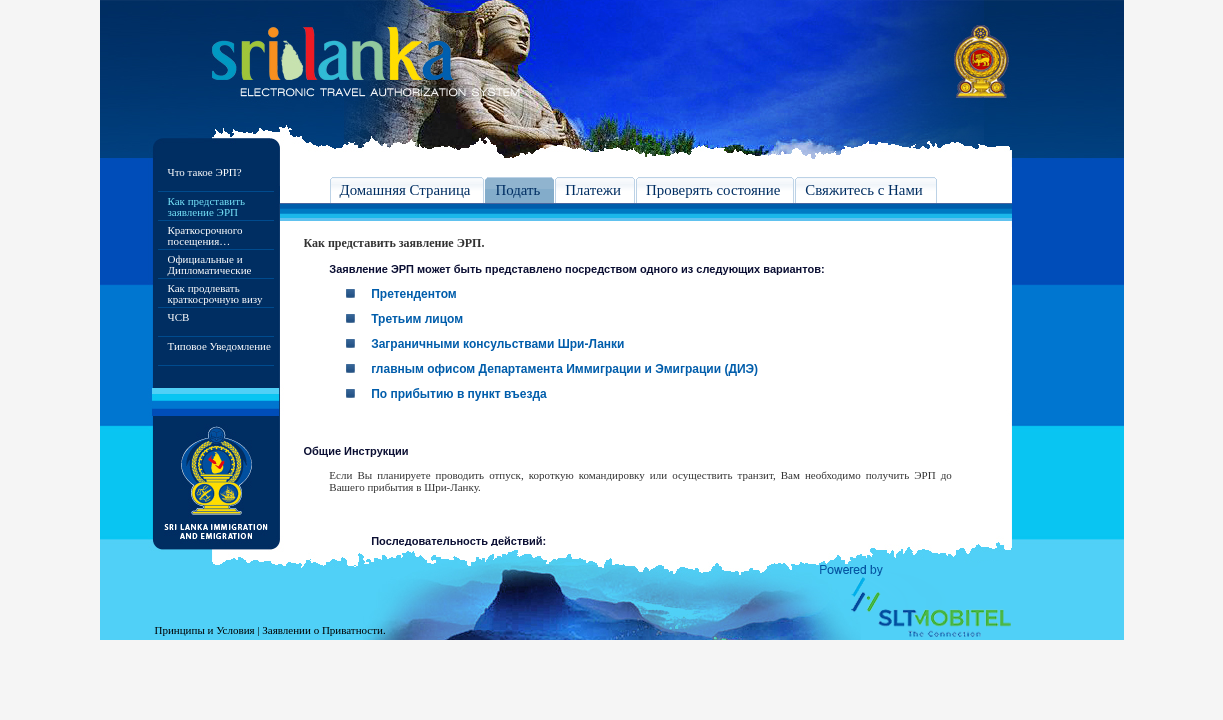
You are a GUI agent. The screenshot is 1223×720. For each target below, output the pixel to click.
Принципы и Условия (205, 630)
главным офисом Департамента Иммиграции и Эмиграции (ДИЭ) (564, 369)
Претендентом (414, 294)
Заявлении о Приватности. (323, 630)
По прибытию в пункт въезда (459, 394)
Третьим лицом (417, 319)
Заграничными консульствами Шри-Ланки (497, 344)
